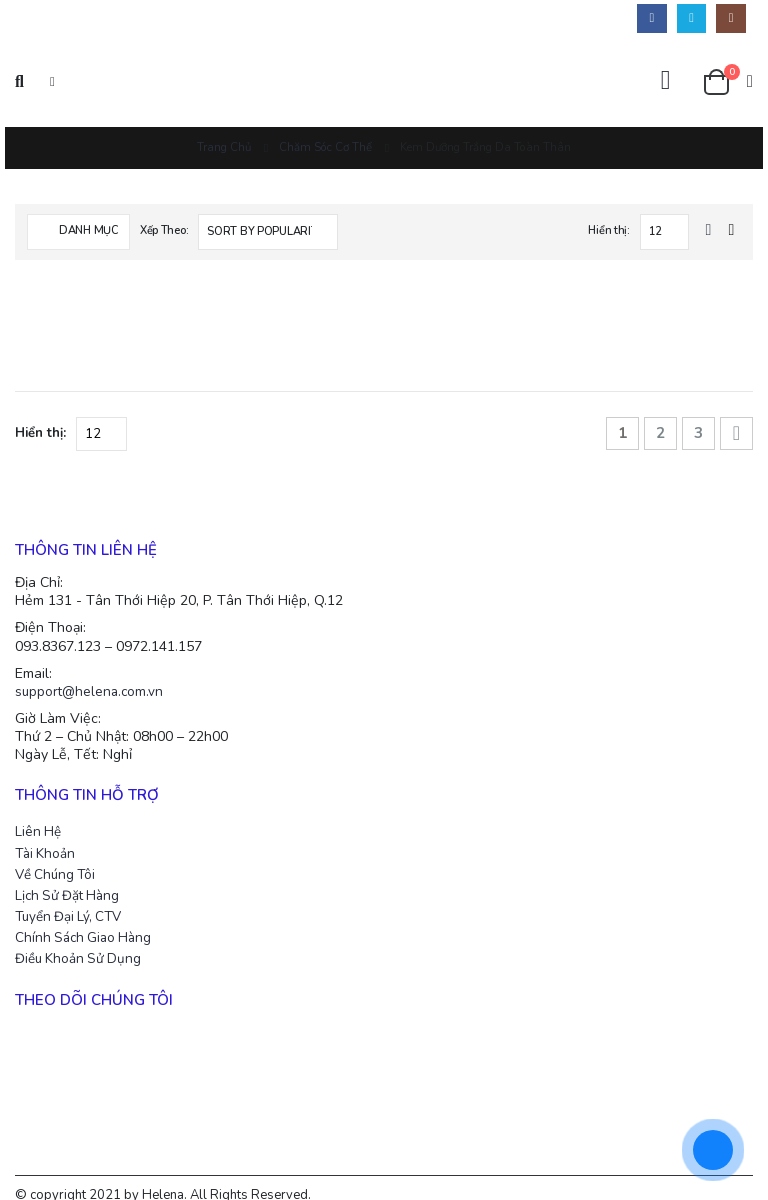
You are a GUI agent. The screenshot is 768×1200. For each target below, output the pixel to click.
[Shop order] (268, 232)
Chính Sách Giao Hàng (88, 922)
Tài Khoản (48, 835)
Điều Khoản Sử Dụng (83, 943)
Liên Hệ (39, 814)
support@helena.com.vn (92, 671)
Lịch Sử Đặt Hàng (71, 879)
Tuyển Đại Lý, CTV (73, 900)
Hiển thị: (609, 230)
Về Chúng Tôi (59, 857)
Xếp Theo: (164, 230)
